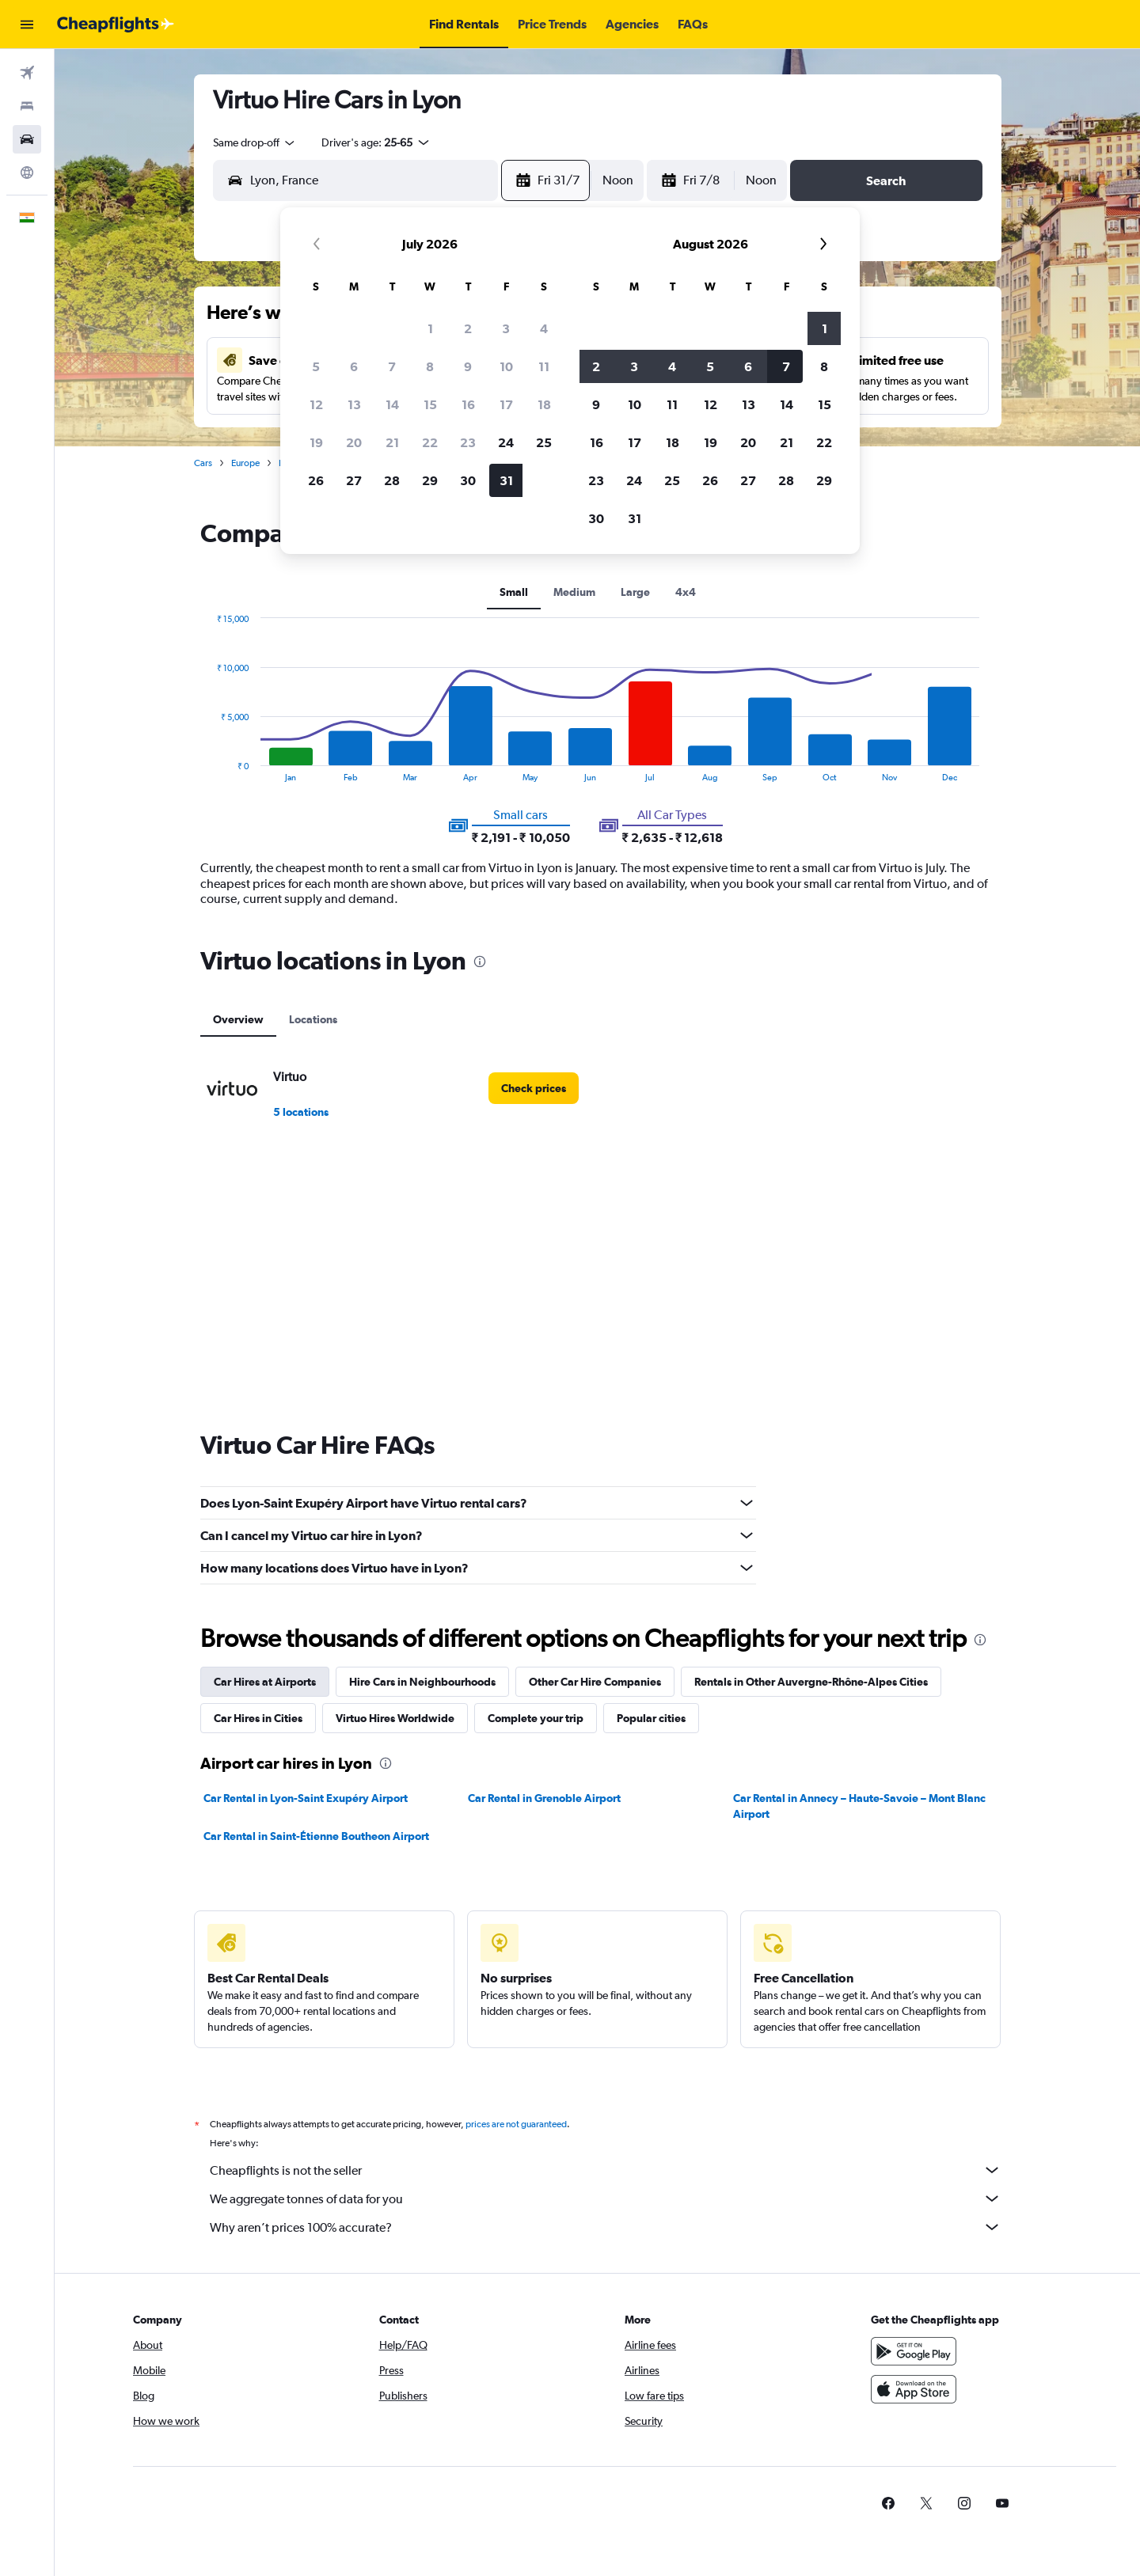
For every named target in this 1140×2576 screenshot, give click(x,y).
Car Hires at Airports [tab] (265, 1681)
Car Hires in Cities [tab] (258, 1718)
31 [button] (506, 480)
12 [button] (316, 404)
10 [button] (506, 366)
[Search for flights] (27, 73)
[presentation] (480, 961)
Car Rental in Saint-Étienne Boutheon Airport (316, 1836)
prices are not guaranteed (516, 2124)
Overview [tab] (238, 1019)
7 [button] (392, 366)
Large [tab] (635, 592)
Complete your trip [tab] (535, 1718)
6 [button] (354, 366)
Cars (203, 463)
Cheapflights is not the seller (605, 2170)
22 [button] (430, 442)
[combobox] (255, 142)
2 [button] (468, 328)
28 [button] (392, 480)
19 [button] (316, 442)
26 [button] (316, 480)
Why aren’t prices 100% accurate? (605, 2226)
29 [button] (430, 480)
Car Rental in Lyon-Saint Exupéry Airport (305, 1798)
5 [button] (316, 366)
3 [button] (506, 328)
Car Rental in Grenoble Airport (544, 1798)
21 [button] (392, 442)
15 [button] (430, 404)
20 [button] (354, 442)
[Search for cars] (27, 139)
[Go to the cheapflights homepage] (115, 24)
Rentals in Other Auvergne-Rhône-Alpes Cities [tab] (811, 1681)
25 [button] (544, 442)
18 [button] (544, 404)
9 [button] (468, 366)
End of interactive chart (208, 769)
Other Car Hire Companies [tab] (595, 1681)
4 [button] (544, 328)
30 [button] (468, 480)
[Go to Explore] (27, 172)
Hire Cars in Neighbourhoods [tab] (422, 1681)
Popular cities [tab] (651, 1718)
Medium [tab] (574, 592)
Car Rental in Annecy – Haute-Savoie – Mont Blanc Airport (859, 1806)
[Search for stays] (27, 106)
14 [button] (392, 404)
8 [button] (430, 366)
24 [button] (506, 442)
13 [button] (354, 404)
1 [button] (430, 328)
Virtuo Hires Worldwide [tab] (395, 1718)
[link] (533, 1088)
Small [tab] (514, 592)
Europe (245, 463)
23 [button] (468, 442)
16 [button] (468, 404)
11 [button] (543, 366)
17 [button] (506, 404)
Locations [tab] (313, 1019)
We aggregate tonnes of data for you (605, 2198)
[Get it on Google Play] (913, 2351)
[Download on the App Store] (913, 2389)
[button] (27, 24)
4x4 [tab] (685, 592)
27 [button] (354, 480)
